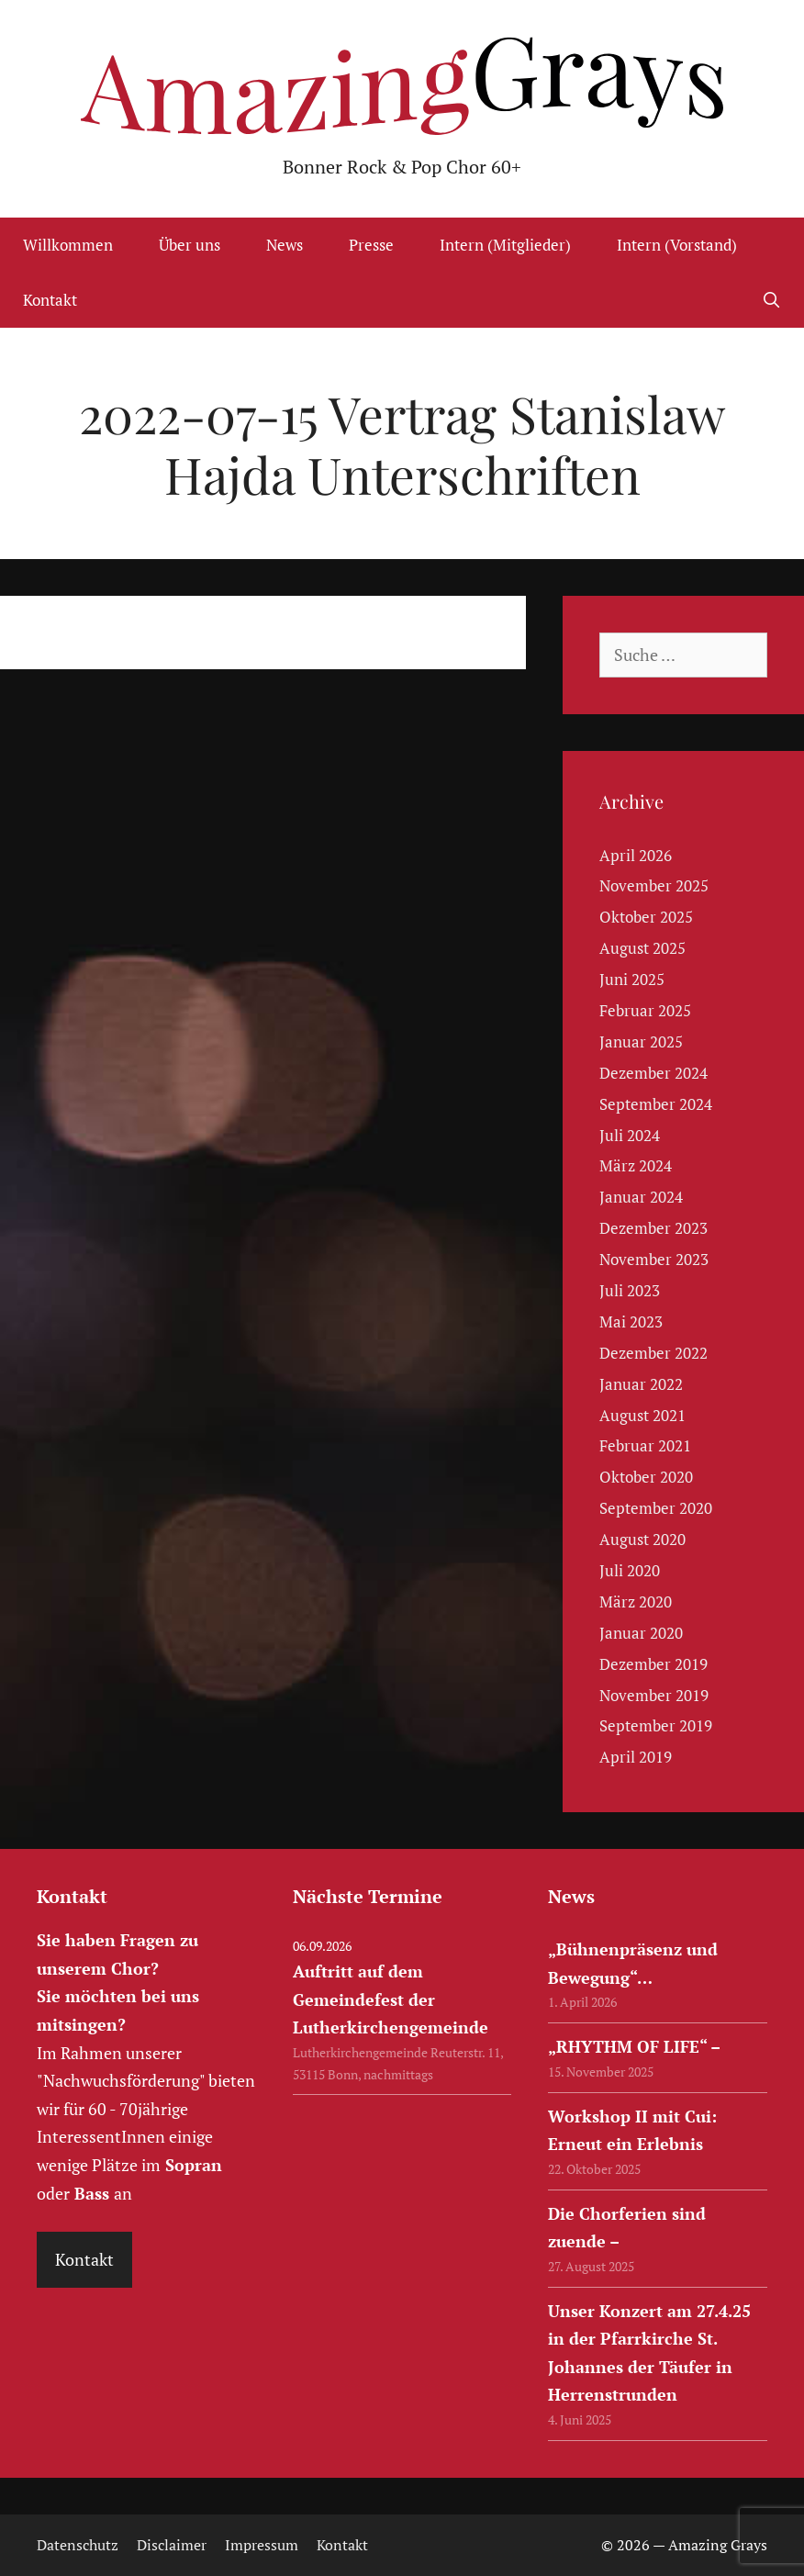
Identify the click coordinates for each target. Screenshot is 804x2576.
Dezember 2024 (653, 1072)
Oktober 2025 (646, 916)
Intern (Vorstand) (677, 244)
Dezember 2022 (653, 1352)
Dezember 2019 (653, 1663)
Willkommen (68, 244)
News (284, 244)
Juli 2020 (629, 1570)
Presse (371, 244)
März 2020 (635, 1601)
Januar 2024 (641, 1196)
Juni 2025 (631, 979)
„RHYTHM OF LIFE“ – (634, 2046)
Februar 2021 (645, 1445)
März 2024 (635, 1165)
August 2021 (642, 1415)
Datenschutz (77, 2545)
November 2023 (654, 1259)
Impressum (261, 2545)
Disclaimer (172, 2545)
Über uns (189, 244)
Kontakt (50, 299)
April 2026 (635, 855)
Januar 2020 (641, 1632)
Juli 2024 (629, 1135)
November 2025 (654, 885)
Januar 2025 (641, 1041)
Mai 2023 (631, 1321)
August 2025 (642, 947)
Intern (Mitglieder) (505, 244)
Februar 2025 (645, 1010)
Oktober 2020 (646, 1476)
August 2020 (642, 1539)
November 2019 (654, 1695)
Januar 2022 (641, 1383)
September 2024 (655, 1103)
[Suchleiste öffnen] (771, 300)
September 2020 (655, 1507)
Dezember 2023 (653, 1227)
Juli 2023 (629, 1290)
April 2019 (635, 1756)
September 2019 (655, 1725)
